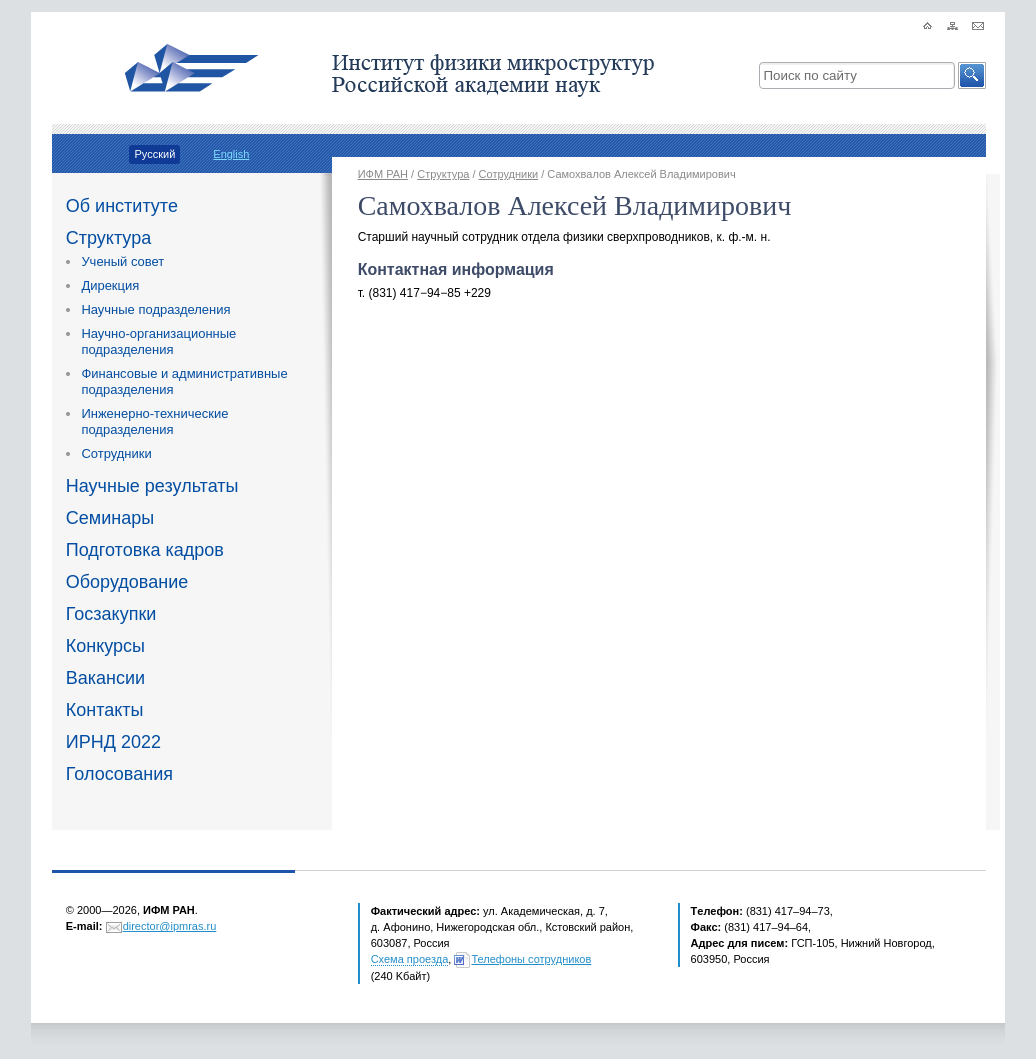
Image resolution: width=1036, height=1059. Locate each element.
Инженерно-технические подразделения (154, 421)
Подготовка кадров (145, 550)
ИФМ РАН (383, 174)
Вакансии (105, 678)
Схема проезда (410, 959)
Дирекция (110, 285)
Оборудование (127, 582)
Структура (108, 238)
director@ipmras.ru (170, 926)
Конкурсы (105, 646)
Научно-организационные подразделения (158, 341)
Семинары (110, 518)
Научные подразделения (155, 309)
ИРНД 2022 (113, 742)
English (231, 154)
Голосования (119, 774)
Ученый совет (122, 261)
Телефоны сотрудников (531, 959)
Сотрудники (116, 453)
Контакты (105, 710)
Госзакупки (111, 614)
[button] (972, 75)
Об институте (122, 206)
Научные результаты (152, 486)
